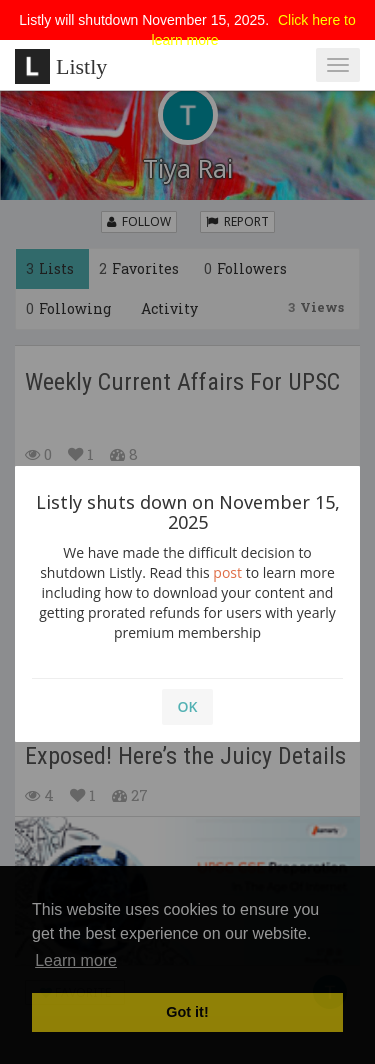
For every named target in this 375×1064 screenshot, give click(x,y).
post (227, 572)
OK (188, 706)
